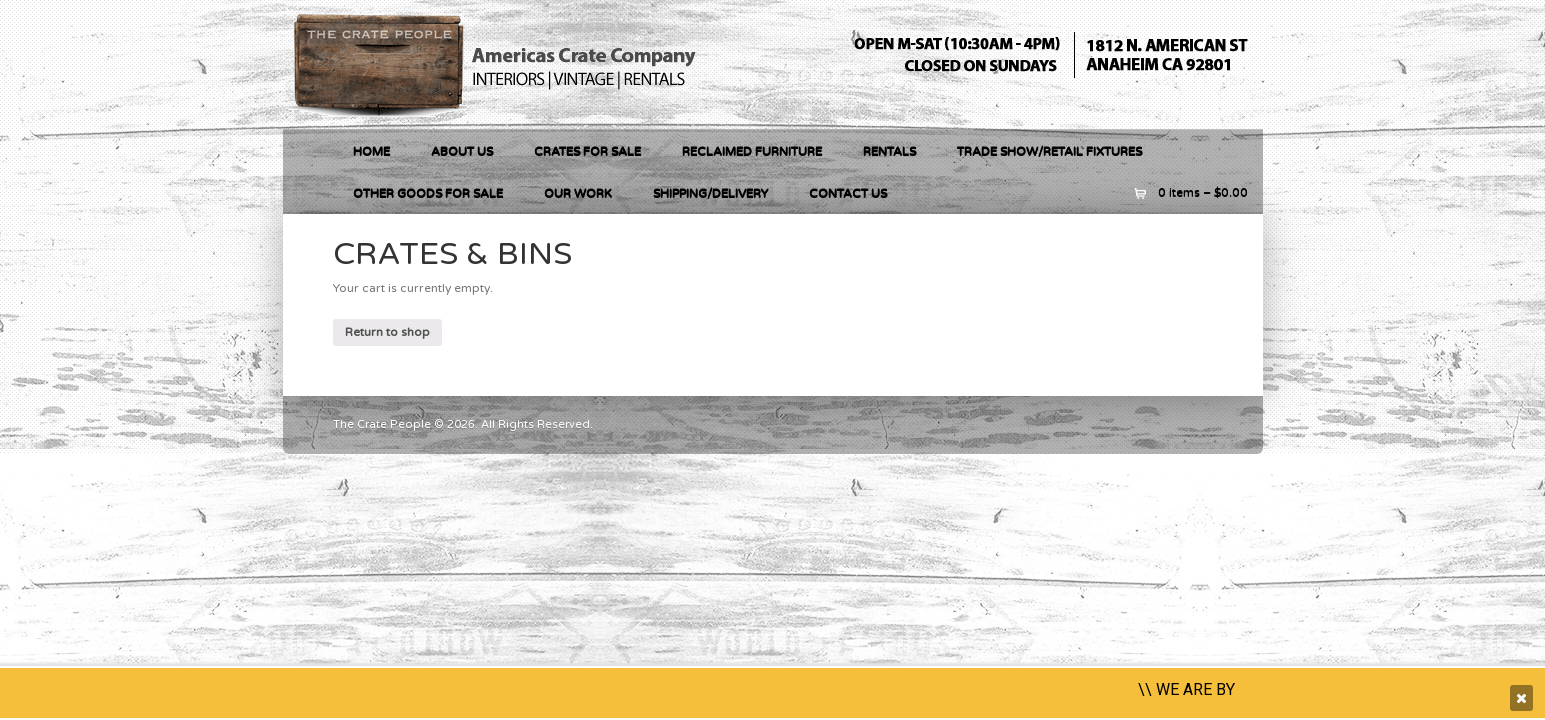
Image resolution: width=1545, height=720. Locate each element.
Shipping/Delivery (710, 193)
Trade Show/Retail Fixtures (1049, 151)
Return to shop (387, 332)
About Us (462, 151)
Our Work (578, 193)
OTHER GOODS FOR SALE (428, 193)
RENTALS (889, 151)
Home (371, 151)
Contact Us (848, 193)
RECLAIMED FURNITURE (752, 151)
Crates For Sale (587, 151)
